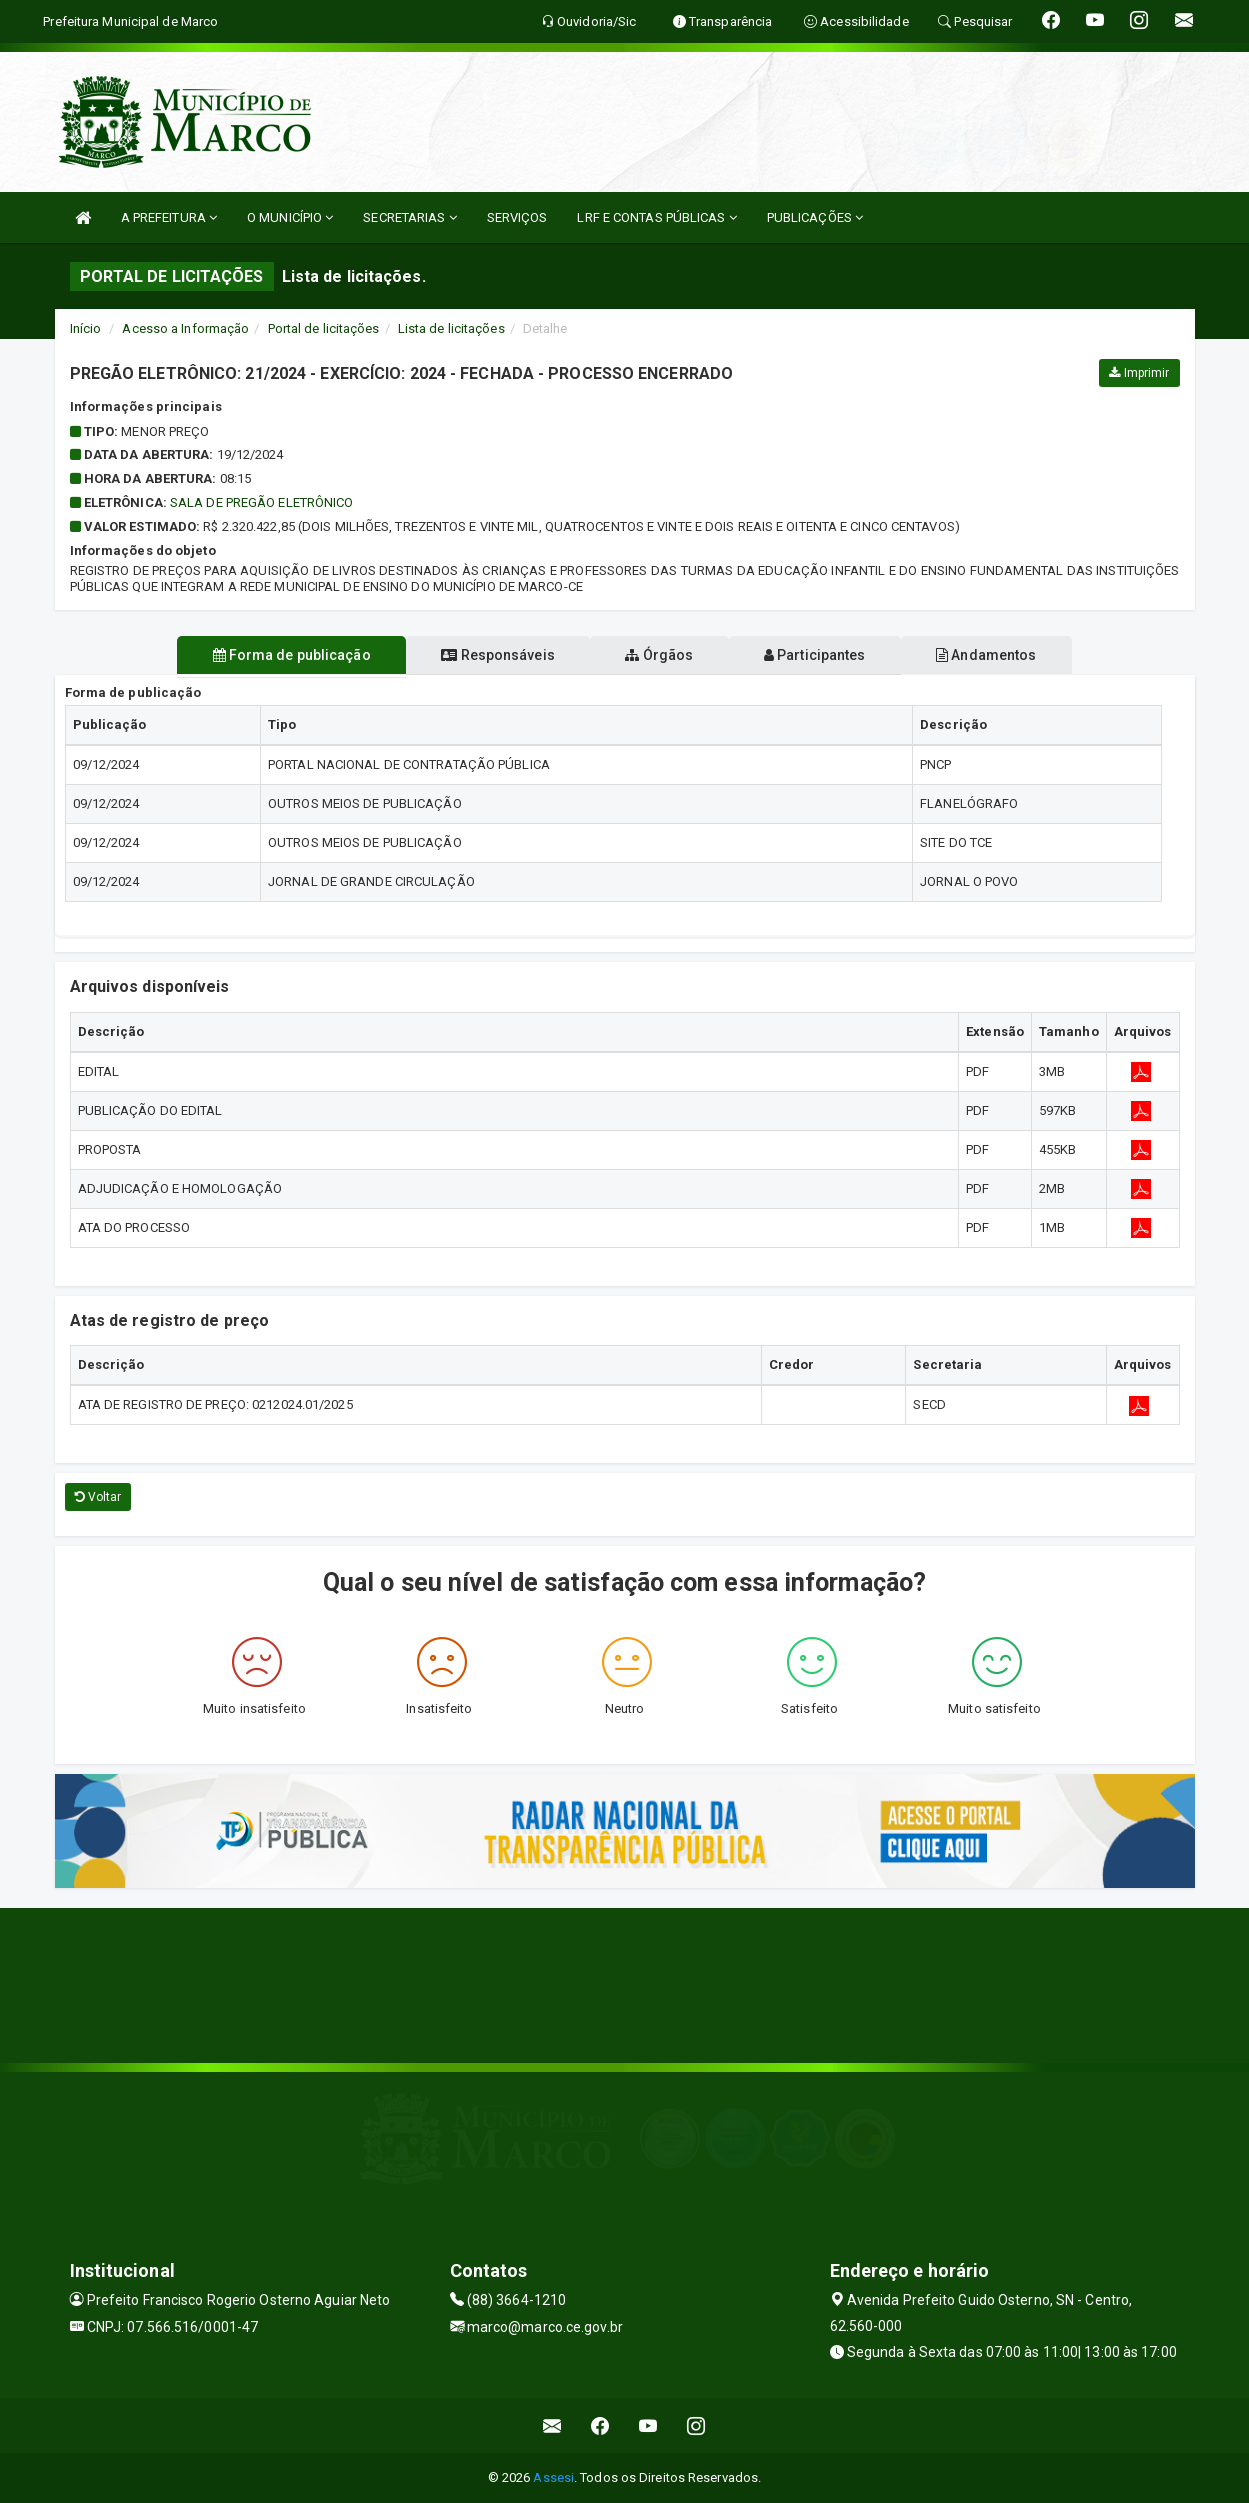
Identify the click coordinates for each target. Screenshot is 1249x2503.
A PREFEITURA (169, 217)
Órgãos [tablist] (659, 655)
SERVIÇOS (517, 217)
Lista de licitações (451, 328)
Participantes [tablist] (828, 655)
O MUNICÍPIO (290, 217)
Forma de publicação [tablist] (265, 655)
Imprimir (1139, 373)
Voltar (98, 1497)
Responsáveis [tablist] (484, 655)
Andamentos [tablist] (1013, 655)
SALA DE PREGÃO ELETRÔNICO (262, 502)
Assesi (553, 2477)
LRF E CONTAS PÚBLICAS (656, 217)
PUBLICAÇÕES (815, 217)
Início (86, 328)
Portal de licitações (324, 328)
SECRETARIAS (409, 217)
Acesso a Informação (185, 328)
